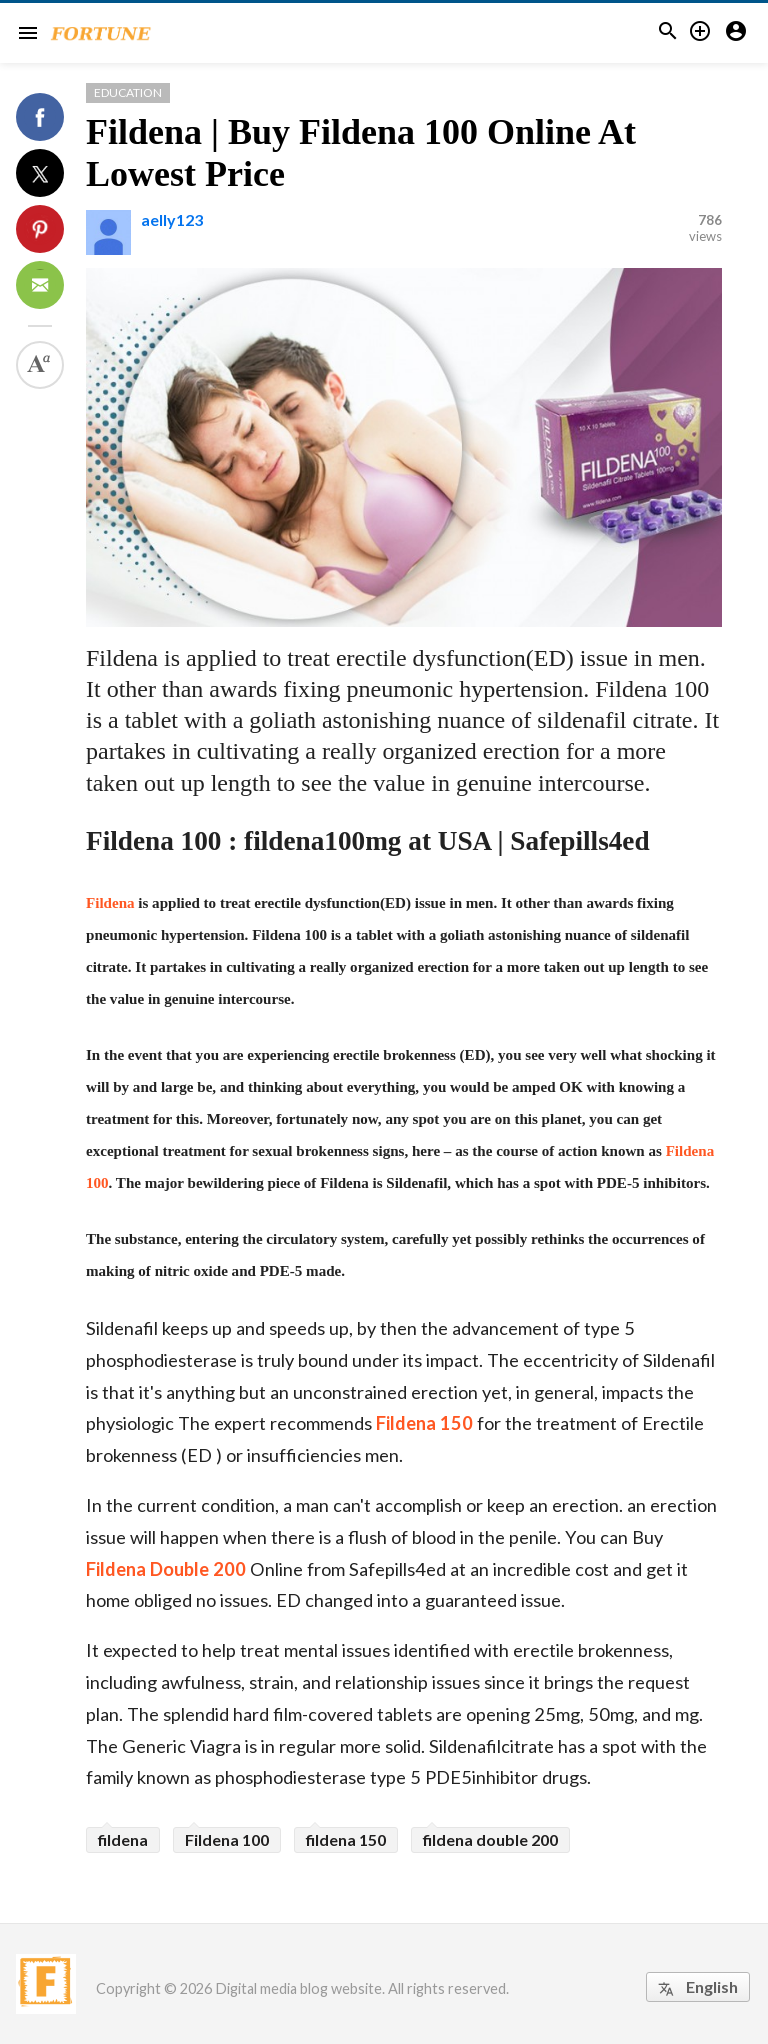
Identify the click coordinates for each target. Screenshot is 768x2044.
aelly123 (172, 219)
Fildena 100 (227, 1839)
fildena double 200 (490, 1839)
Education (128, 92)
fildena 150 (346, 1839)
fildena (123, 1839)
